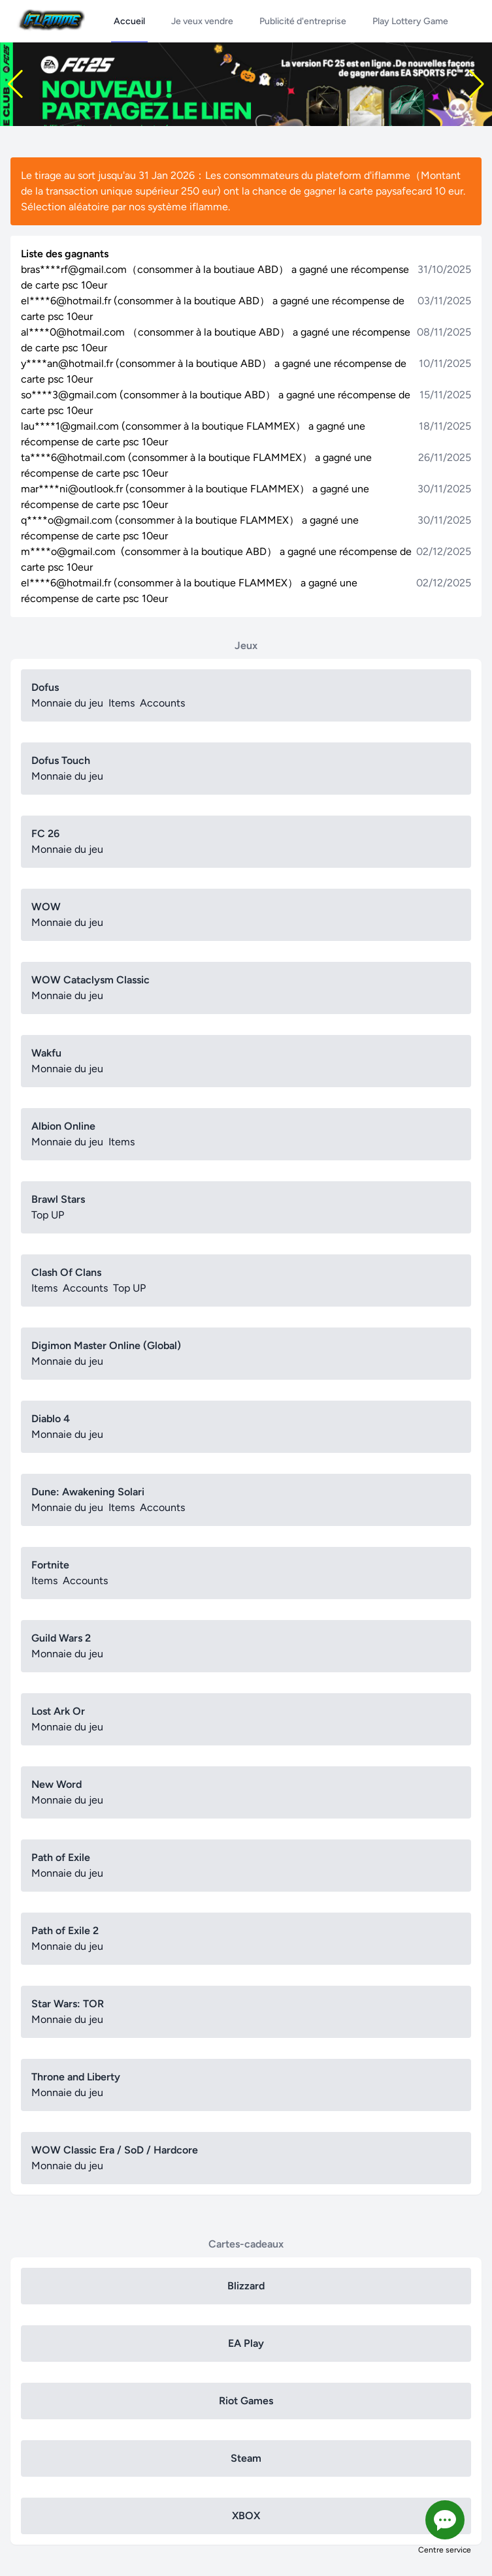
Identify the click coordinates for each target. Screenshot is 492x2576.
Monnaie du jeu (67, 703)
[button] (15, 84)
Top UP (47, 1215)
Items (121, 703)
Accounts (162, 703)
